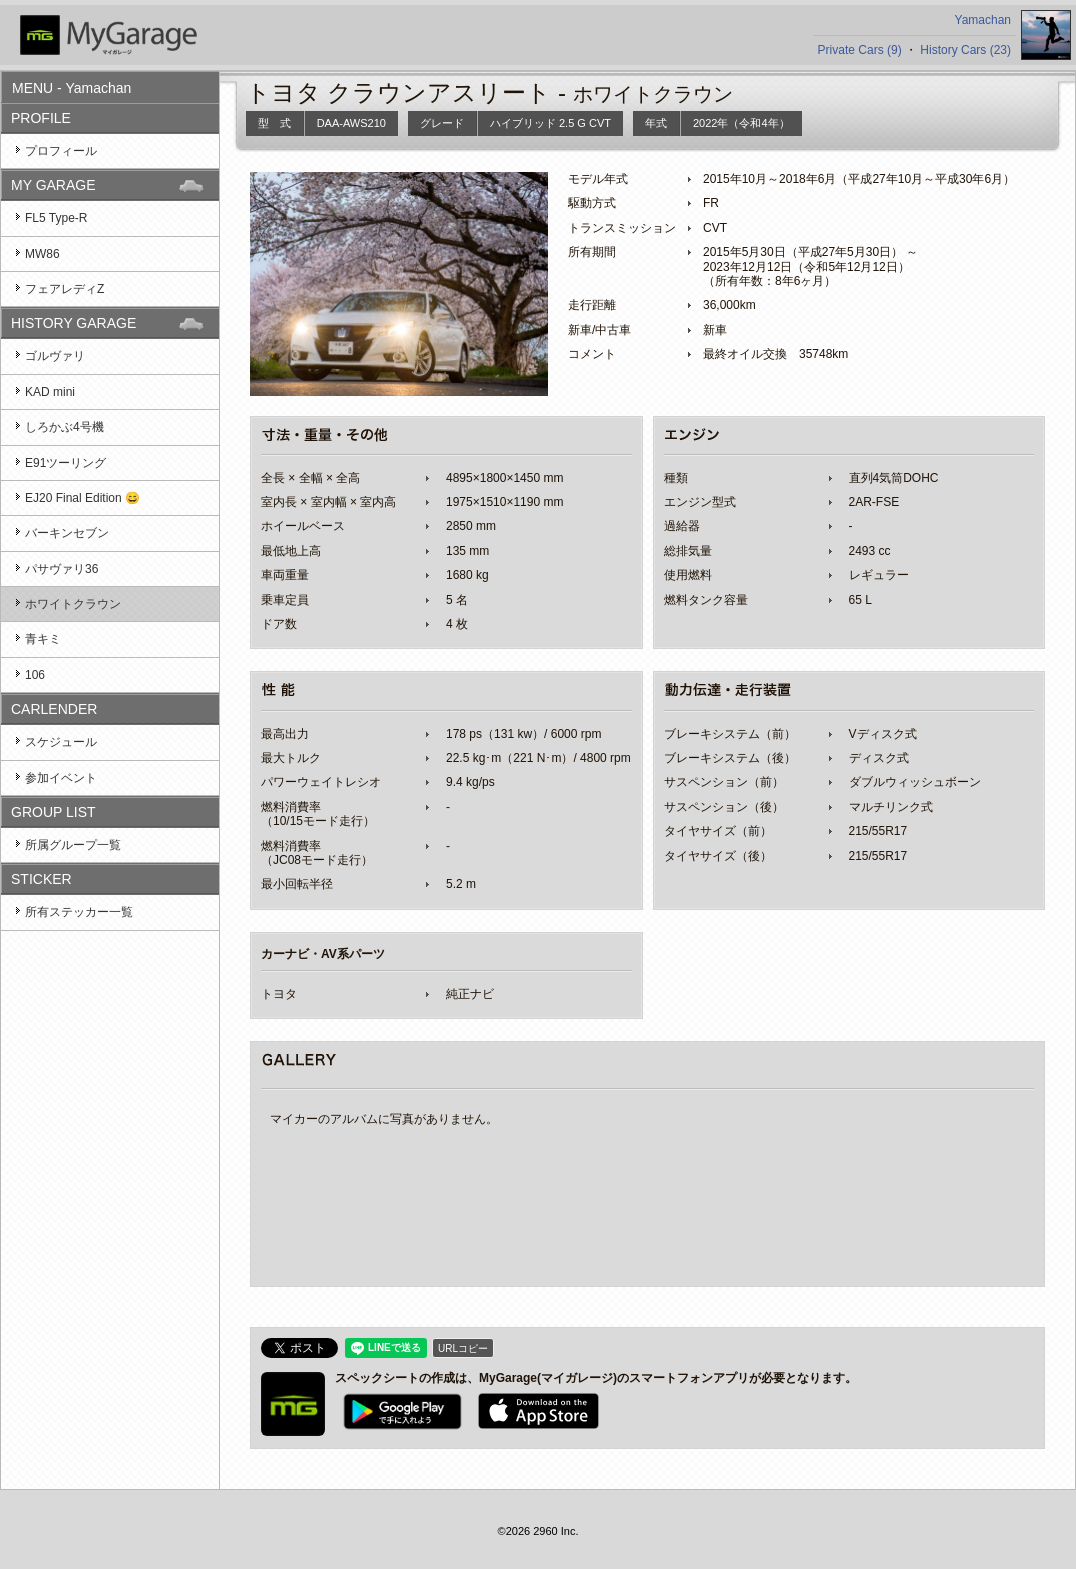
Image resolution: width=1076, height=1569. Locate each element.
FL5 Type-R (56, 218)
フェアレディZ (64, 289)
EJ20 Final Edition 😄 (82, 498)
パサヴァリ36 (61, 569)
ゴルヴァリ (55, 356)
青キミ (43, 639)
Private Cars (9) (860, 50)
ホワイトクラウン (73, 604)
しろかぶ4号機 (64, 427)
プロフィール (61, 151)
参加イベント (61, 778)
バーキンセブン (67, 533)
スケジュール (61, 742)
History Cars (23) (965, 50)
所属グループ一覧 (73, 845)
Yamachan (983, 20)
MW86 (42, 254)
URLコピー (463, 1348)
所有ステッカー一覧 (79, 912)
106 (35, 675)
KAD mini (50, 392)
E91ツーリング (65, 463)
